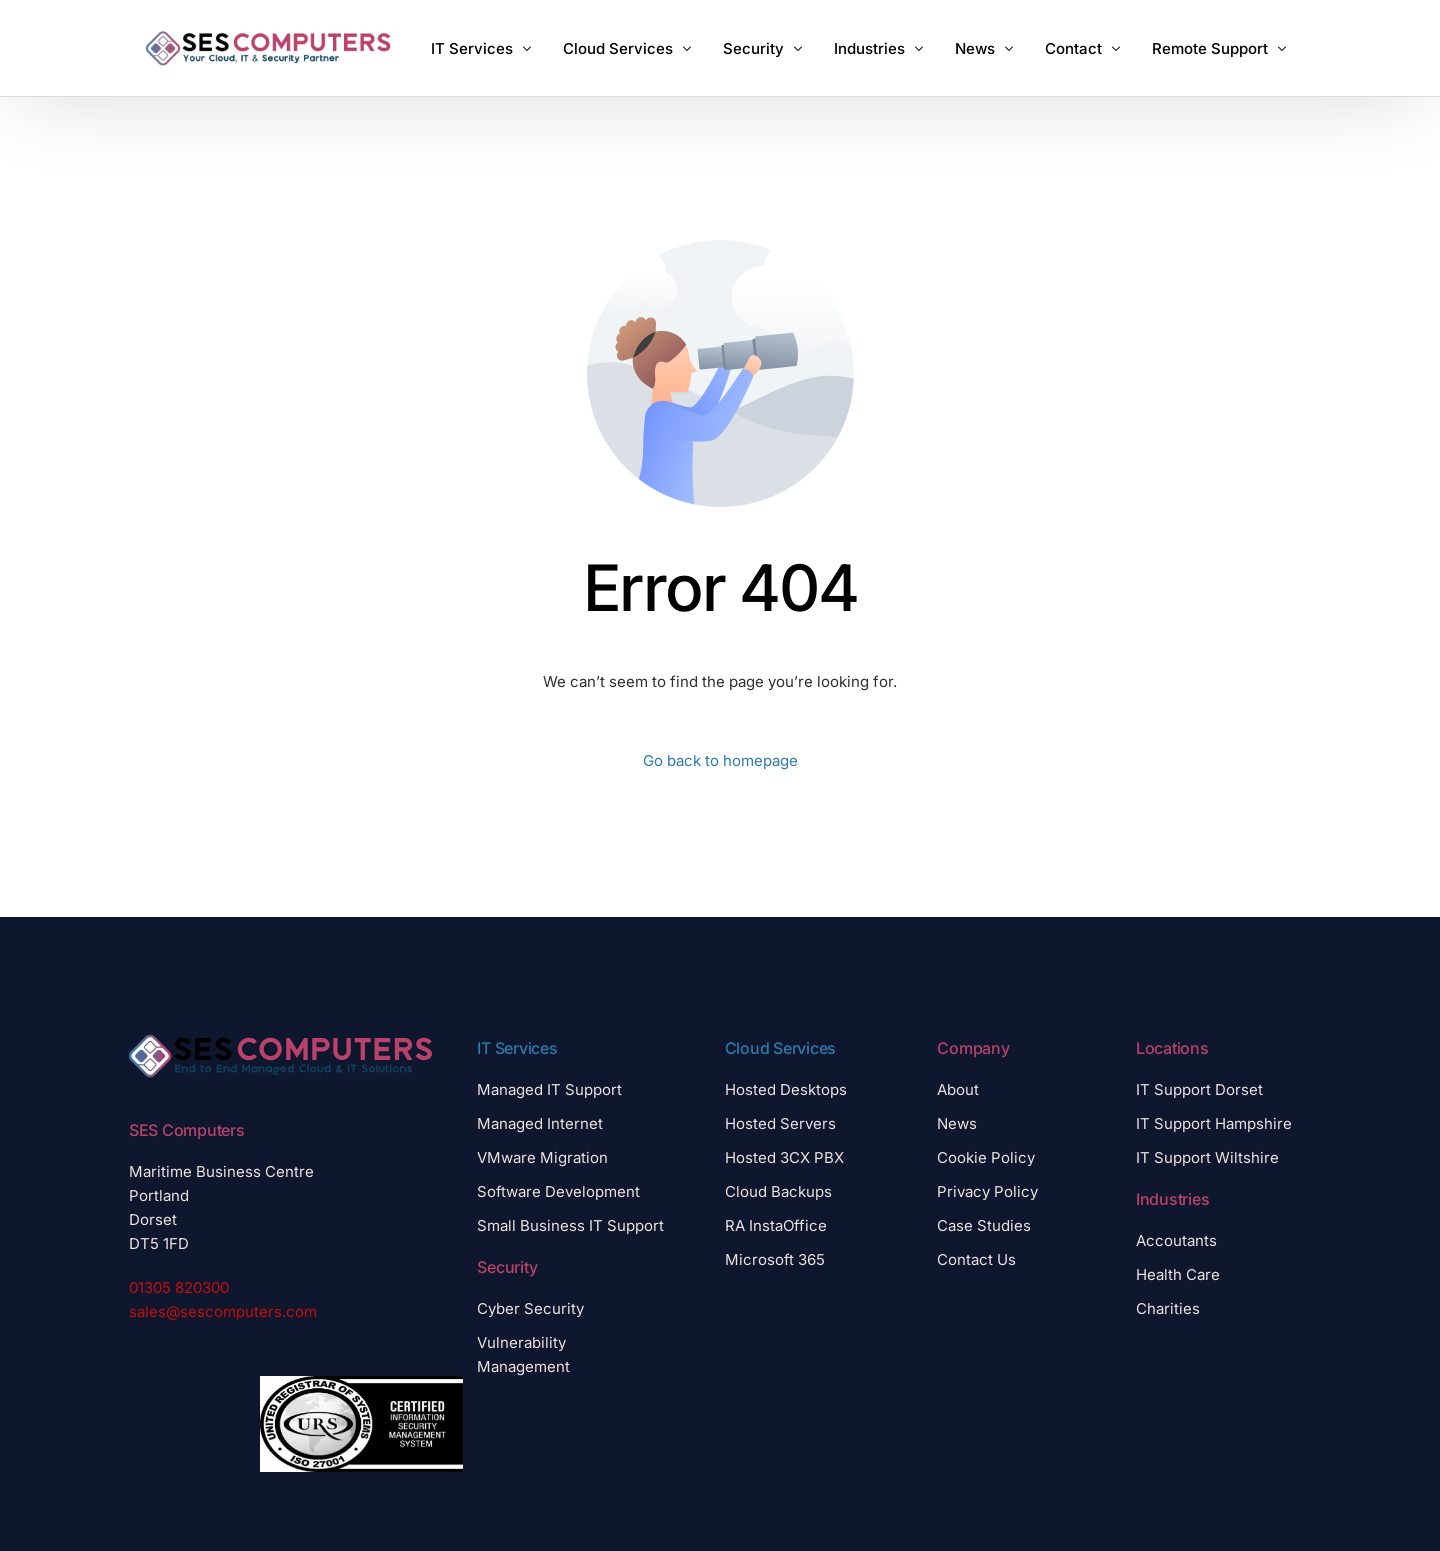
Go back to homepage (720, 760)
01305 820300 (179, 1287)
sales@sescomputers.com (223, 1311)
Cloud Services (781, 1048)
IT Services (517, 1048)
